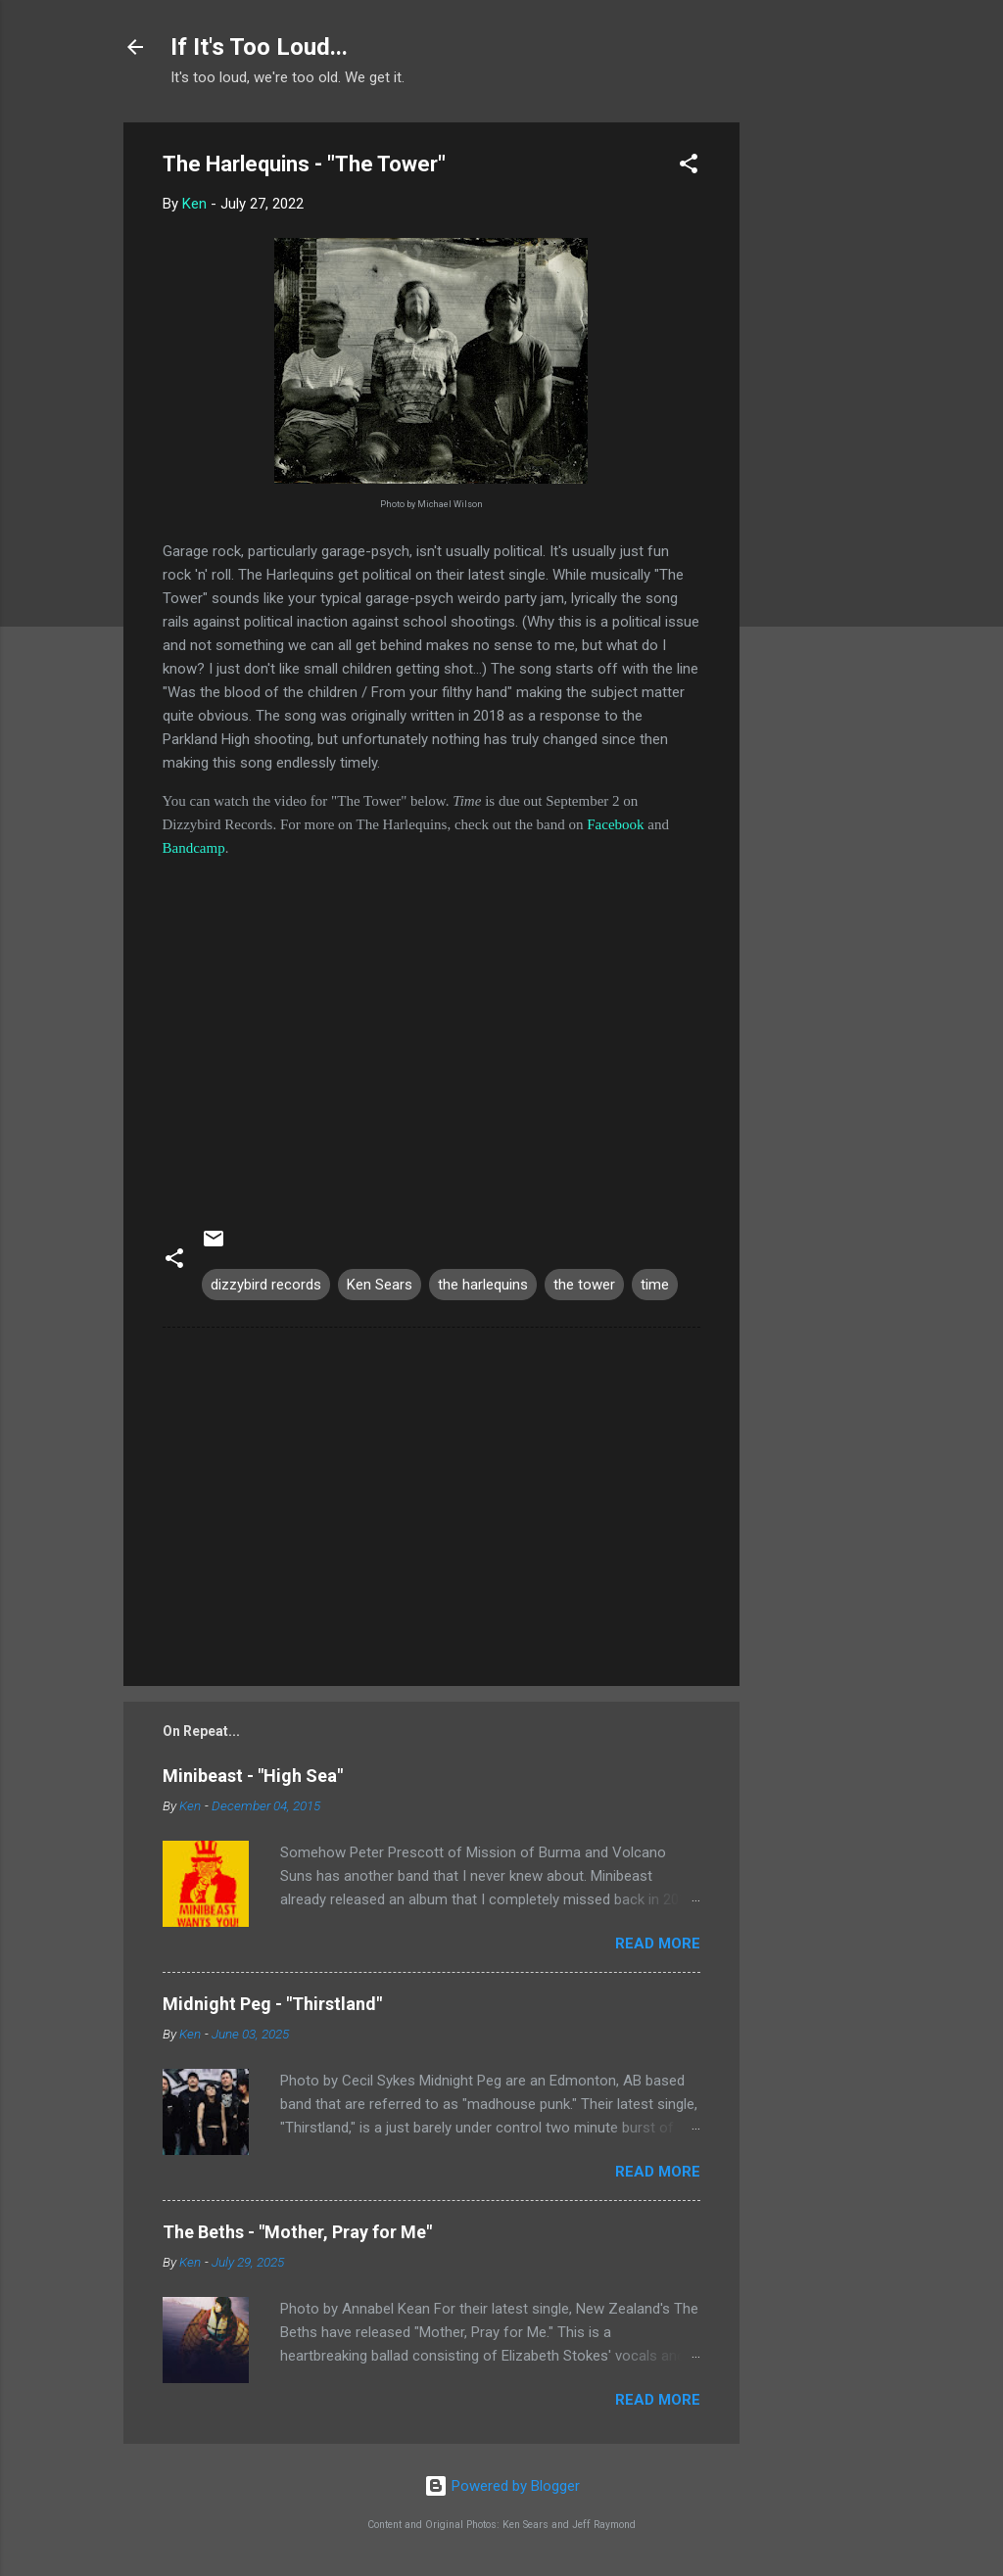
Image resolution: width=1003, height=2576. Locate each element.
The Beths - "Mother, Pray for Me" (297, 2232)
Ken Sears (379, 1284)
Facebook (615, 824)
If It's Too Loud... (259, 47)
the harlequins (483, 1284)
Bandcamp (194, 848)
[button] (688, 167)
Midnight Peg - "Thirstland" (272, 2003)
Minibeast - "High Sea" (253, 1775)
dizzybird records (266, 1284)
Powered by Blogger (502, 2486)
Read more (657, 1943)
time (655, 1284)
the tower (584, 1284)
